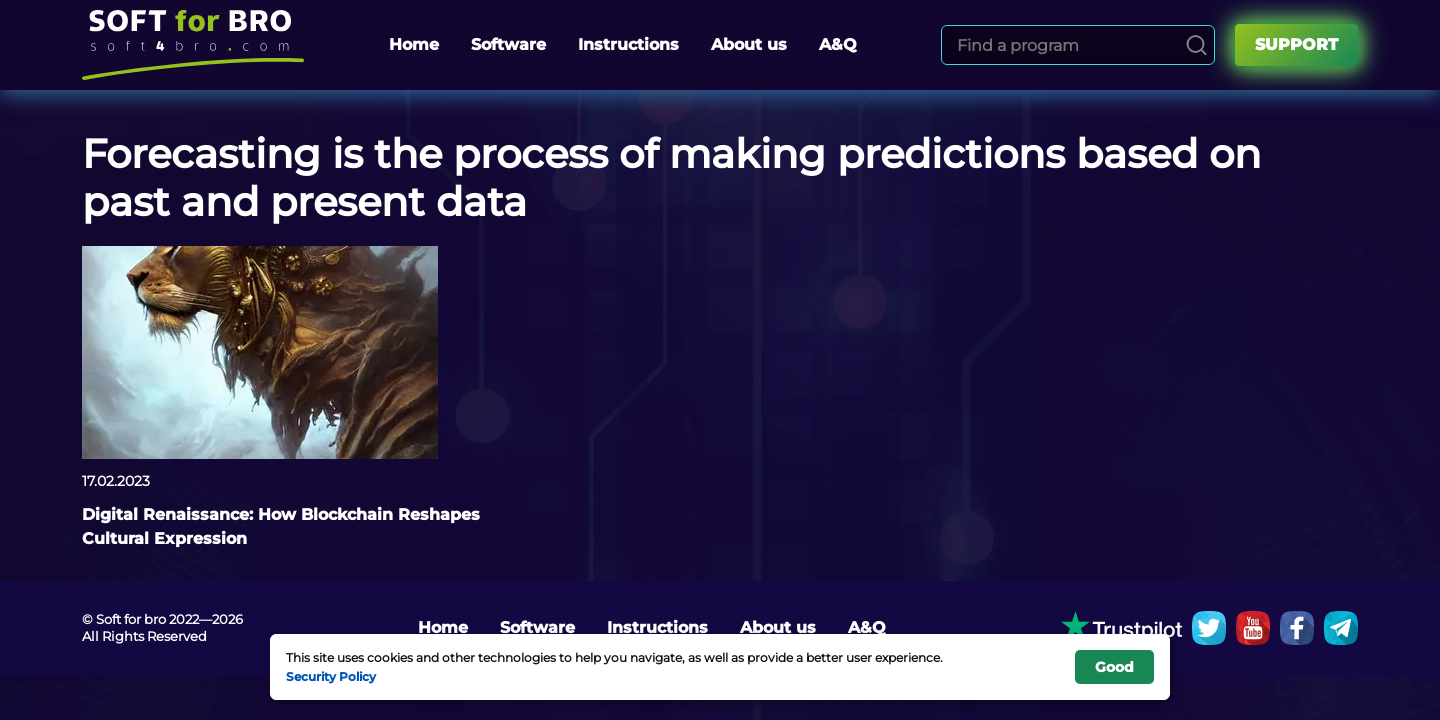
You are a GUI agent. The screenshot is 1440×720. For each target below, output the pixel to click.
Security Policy (331, 676)
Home (414, 44)
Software (508, 44)
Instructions (628, 44)
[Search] (1196, 45)
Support (1296, 44)
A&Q (838, 44)
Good (1114, 667)
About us (749, 44)
